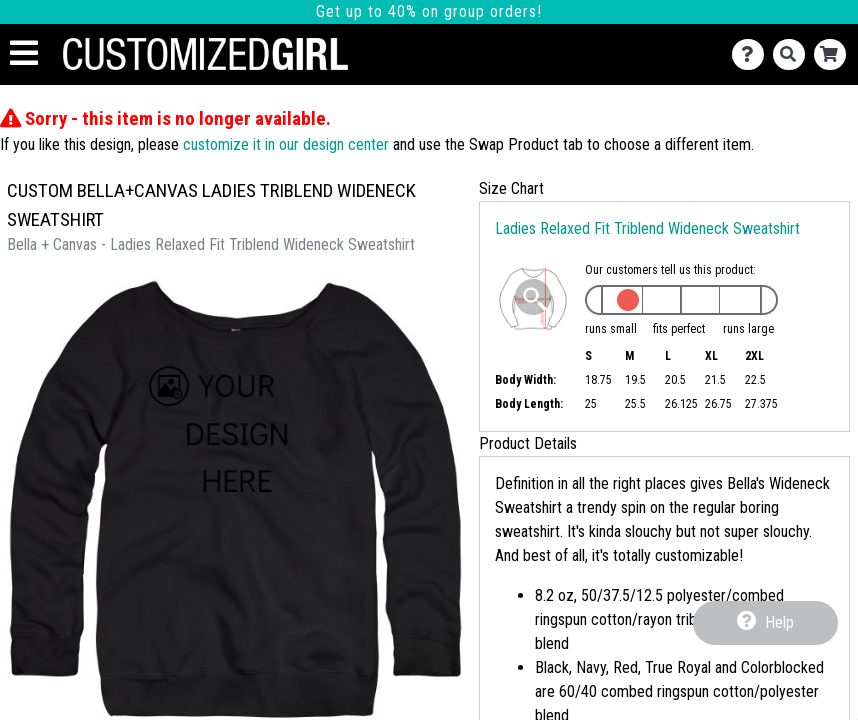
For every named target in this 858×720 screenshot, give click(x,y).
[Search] (793, 54)
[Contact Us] (752, 54)
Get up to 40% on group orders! (429, 11)
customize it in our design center (286, 144)
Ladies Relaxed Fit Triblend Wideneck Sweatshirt (647, 228)
